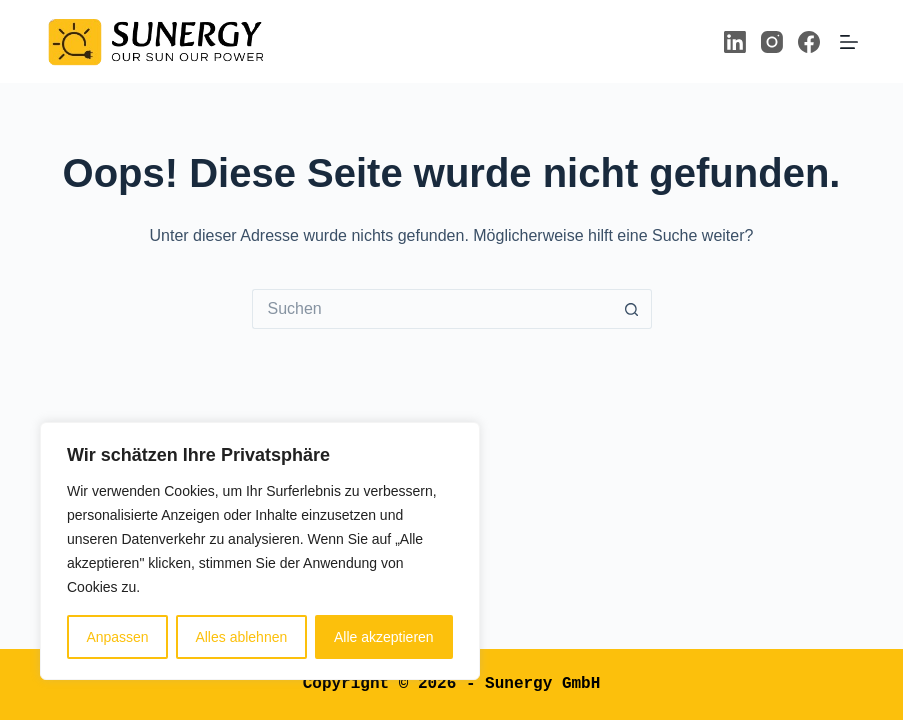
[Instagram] (772, 42)
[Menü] (849, 42)
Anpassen (117, 637)
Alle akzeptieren (384, 637)
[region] (260, 551)
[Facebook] (809, 42)
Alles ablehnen (241, 637)
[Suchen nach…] (432, 309)
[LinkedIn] (735, 42)
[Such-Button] (632, 309)
